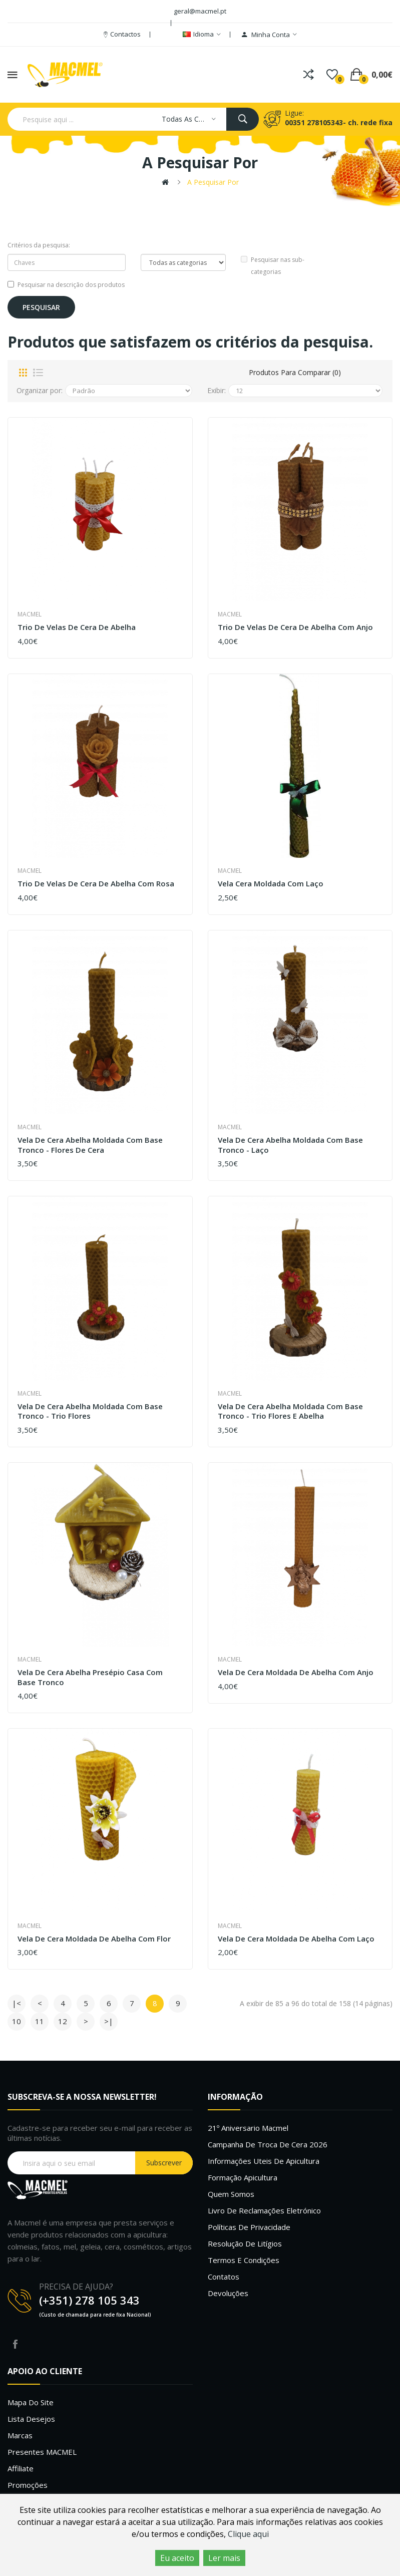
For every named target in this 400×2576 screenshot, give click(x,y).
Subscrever (164, 2162)
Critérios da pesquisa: (39, 245)
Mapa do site (31, 2402)
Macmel (30, 614)
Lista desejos (31, 2419)
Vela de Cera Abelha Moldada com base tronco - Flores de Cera (90, 1145)
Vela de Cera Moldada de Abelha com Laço (296, 1939)
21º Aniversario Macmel (248, 2128)
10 (16, 2021)
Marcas (20, 2435)
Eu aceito (177, 2557)
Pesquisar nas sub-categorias (272, 265)
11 (39, 2021)
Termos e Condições (243, 2260)
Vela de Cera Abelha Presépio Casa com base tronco (90, 1677)
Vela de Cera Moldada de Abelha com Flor (94, 1939)
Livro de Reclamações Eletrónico (264, 2210)
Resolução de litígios (245, 2243)
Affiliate (21, 2468)
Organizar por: (40, 390)
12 (62, 2021)
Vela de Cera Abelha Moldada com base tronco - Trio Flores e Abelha (290, 1411)
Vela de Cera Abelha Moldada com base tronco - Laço (290, 1145)
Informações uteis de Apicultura (263, 2161)
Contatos (223, 2277)
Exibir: (216, 390)
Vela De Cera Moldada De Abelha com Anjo (295, 1672)
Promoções (28, 2485)
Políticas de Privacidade (249, 2227)
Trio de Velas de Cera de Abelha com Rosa (96, 883)
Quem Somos (231, 2194)
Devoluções (228, 2293)
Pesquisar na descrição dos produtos (66, 284)
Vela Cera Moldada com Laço (270, 883)
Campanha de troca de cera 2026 (267, 2144)
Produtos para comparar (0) (295, 372)
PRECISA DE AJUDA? (76, 2286)
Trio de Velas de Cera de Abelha (77, 627)
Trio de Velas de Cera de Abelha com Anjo (295, 627)
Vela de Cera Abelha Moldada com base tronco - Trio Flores (90, 1411)
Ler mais (224, 2557)
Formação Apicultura (242, 2177)
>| (108, 2021)
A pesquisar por (213, 182)
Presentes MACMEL (42, 2452)
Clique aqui (248, 2533)
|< (16, 2003)
